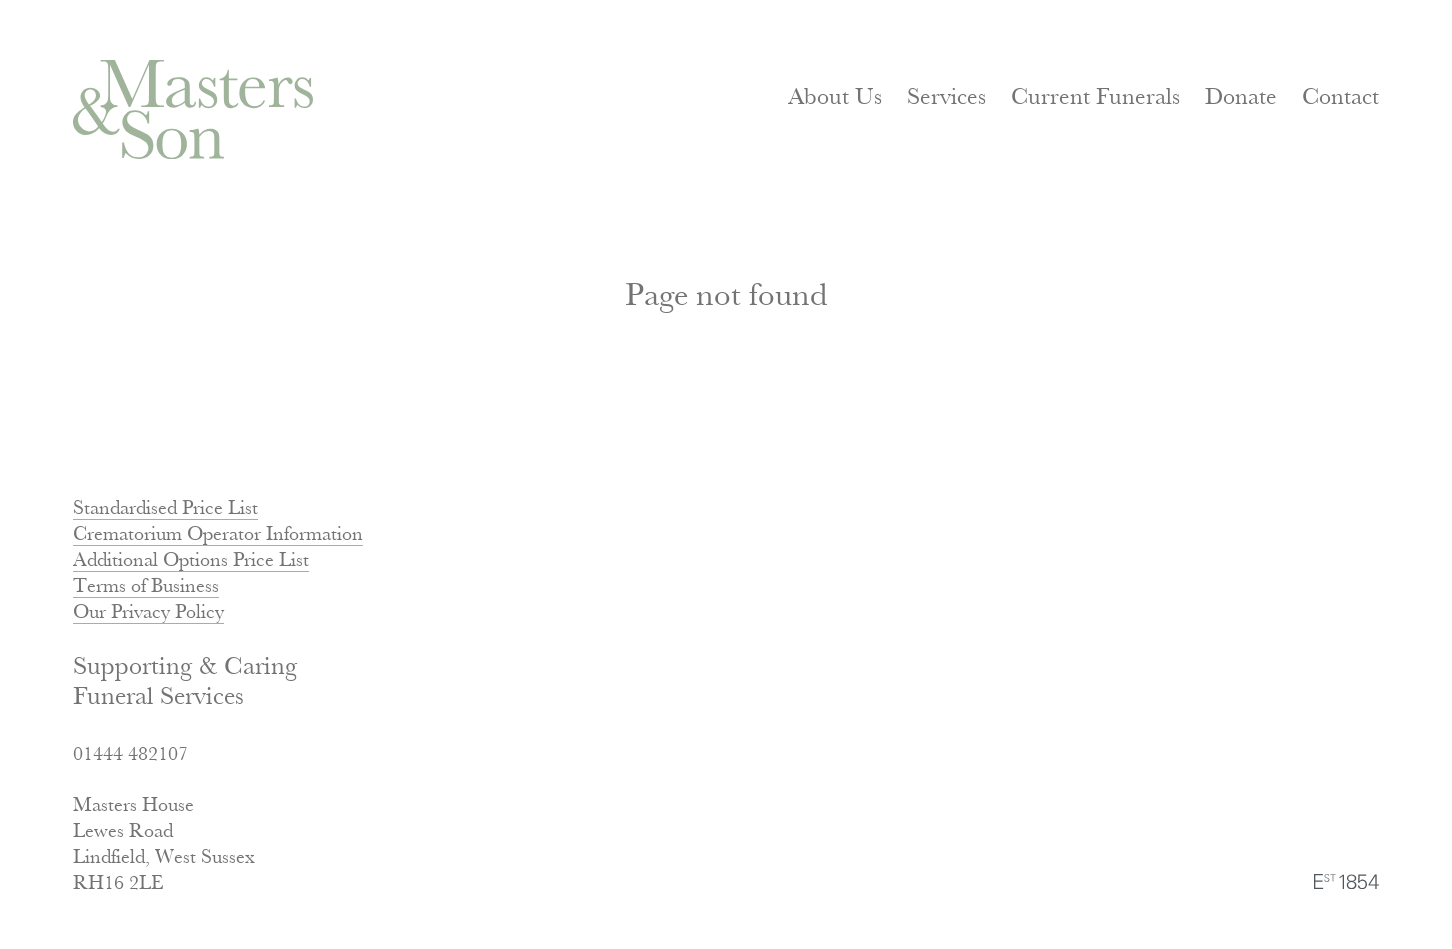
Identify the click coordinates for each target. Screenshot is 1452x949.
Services (946, 98)
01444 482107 (130, 755)
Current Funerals (1095, 98)
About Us (835, 98)
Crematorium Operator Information (218, 535)
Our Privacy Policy (148, 613)
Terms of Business (146, 587)
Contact (1340, 98)
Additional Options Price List (191, 561)
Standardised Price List (165, 509)
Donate (1241, 98)
